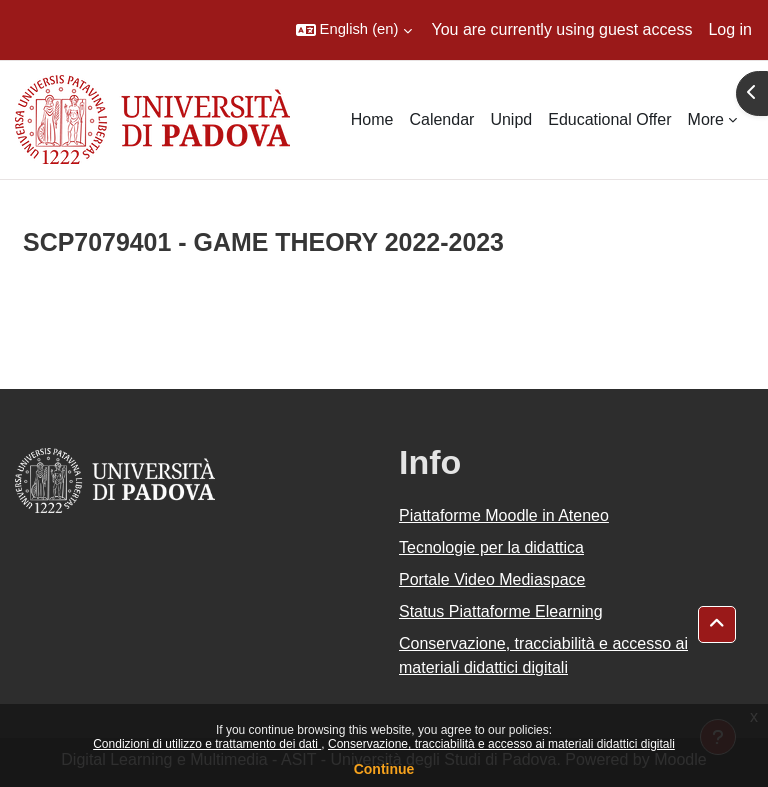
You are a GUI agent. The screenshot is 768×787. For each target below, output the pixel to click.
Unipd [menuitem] (511, 119)
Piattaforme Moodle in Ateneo (504, 515)
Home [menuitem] (372, 119)
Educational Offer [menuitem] (609, 119)
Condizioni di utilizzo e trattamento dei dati (207, 744)
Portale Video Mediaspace (492, 579)
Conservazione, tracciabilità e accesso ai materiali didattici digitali (501, 744)
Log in (730, 29)
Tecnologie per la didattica (491, 547)
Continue (384, 769)
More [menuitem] (706, 119)
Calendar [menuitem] (441, 119)
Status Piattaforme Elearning (501, 611)
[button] (354, 30)
